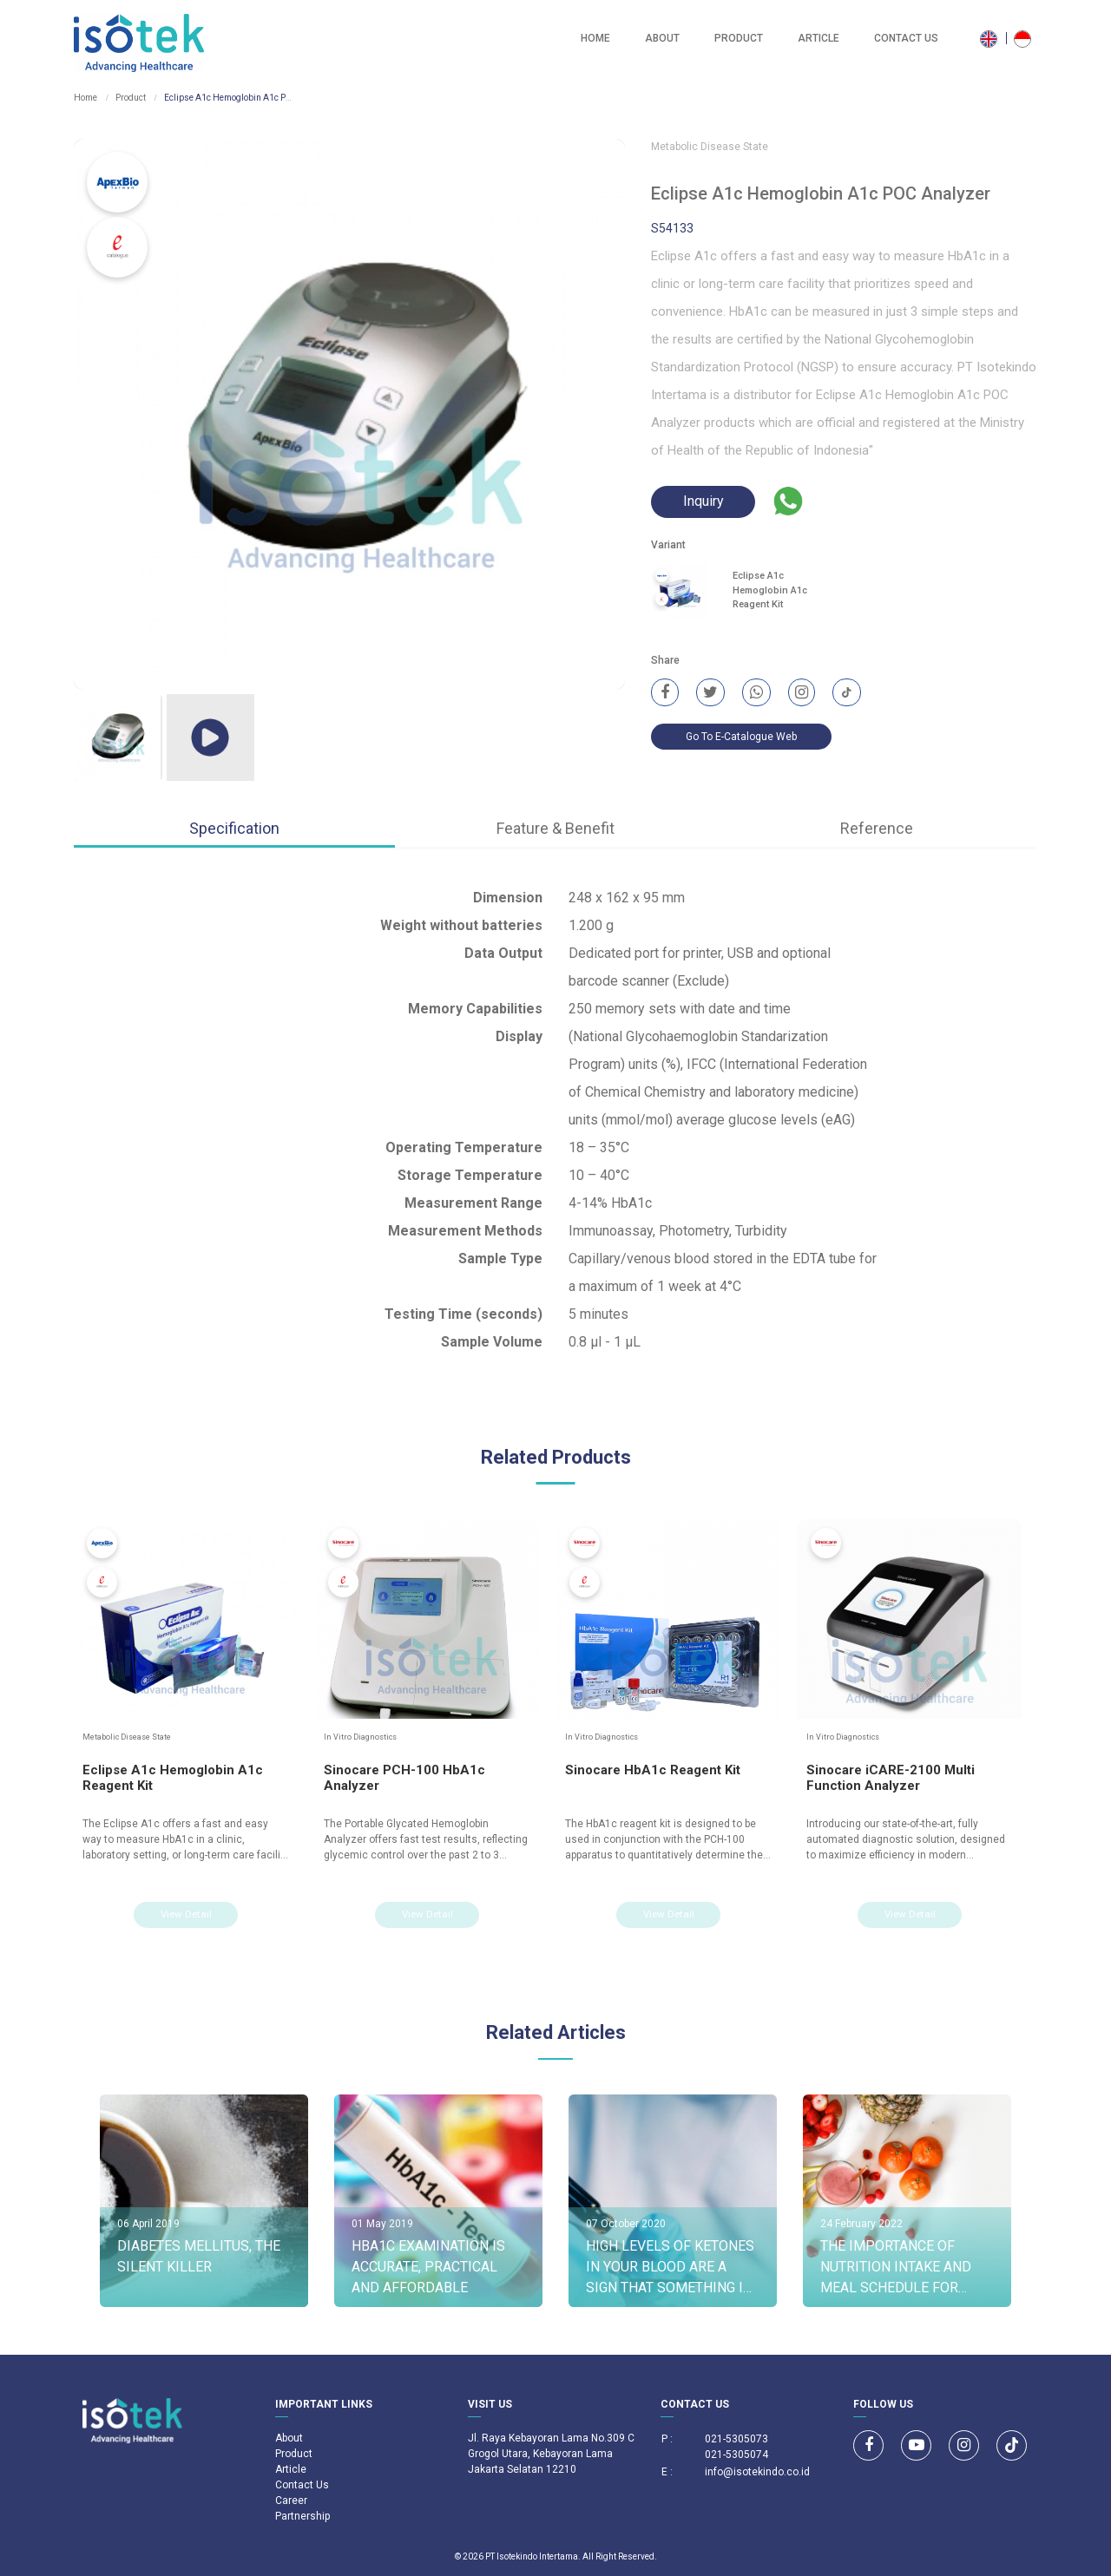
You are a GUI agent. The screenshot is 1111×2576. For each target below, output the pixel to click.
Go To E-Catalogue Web (741, 738)
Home (595, 38)
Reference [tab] (876, 828)
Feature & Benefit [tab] (555, 828)
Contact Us (906, 38)
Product (738, 38)
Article (818, 38)
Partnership (302, 2516)
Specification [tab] (234, 828)
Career (291, 2500)
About (662, 38)
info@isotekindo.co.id (757, 2472)
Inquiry (703, 502)
